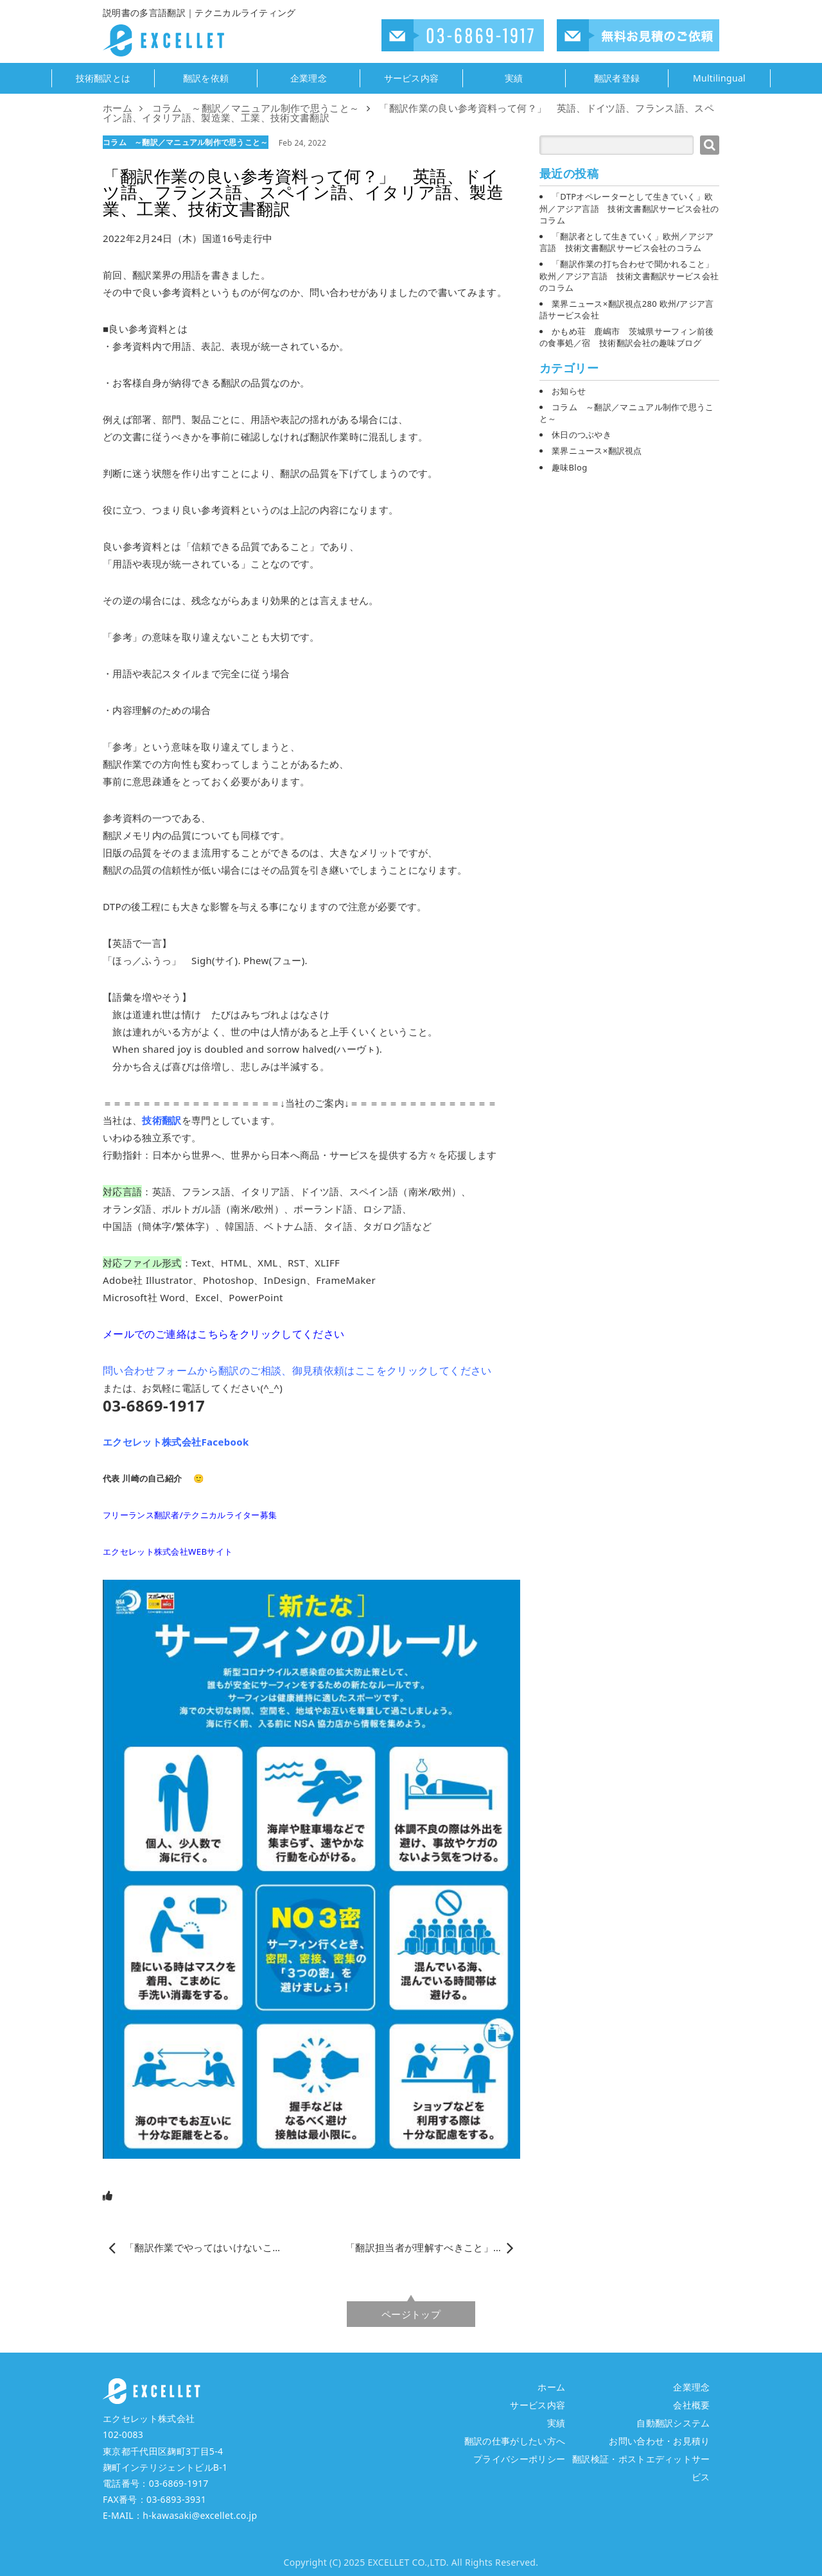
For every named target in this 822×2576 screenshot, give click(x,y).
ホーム (551, 2387)
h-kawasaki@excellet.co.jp (200, 2515)
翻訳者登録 (617, 78)
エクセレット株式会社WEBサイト (167, 1551)
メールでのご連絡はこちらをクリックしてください (223, 1334)
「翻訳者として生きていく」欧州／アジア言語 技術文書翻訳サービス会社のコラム (626, 242)
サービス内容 (411, 78)
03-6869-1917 (179, 2483)
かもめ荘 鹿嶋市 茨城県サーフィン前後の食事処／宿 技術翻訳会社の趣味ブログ (626, 337)
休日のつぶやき (581, 434)
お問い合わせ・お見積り (659, 2441)
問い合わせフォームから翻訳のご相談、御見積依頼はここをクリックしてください (297, 1370)
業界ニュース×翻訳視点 (597, 450)
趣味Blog (569, 467)
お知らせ (569, 391)
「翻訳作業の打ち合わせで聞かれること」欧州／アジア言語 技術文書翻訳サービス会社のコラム (629, 275)
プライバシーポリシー (519, 2459)
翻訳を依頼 (206, 78)
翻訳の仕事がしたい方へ (515, 2441)
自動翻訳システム (673, 2423)
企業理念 (308, 78)
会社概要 (691, 2405)
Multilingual (719, 78)
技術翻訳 (161, 1120)
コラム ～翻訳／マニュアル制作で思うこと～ (185, 142)
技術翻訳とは (103, 78)
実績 (514, 78)
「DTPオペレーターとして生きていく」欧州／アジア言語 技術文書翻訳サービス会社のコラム (629, 208)
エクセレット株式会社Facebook (176, 1441)
